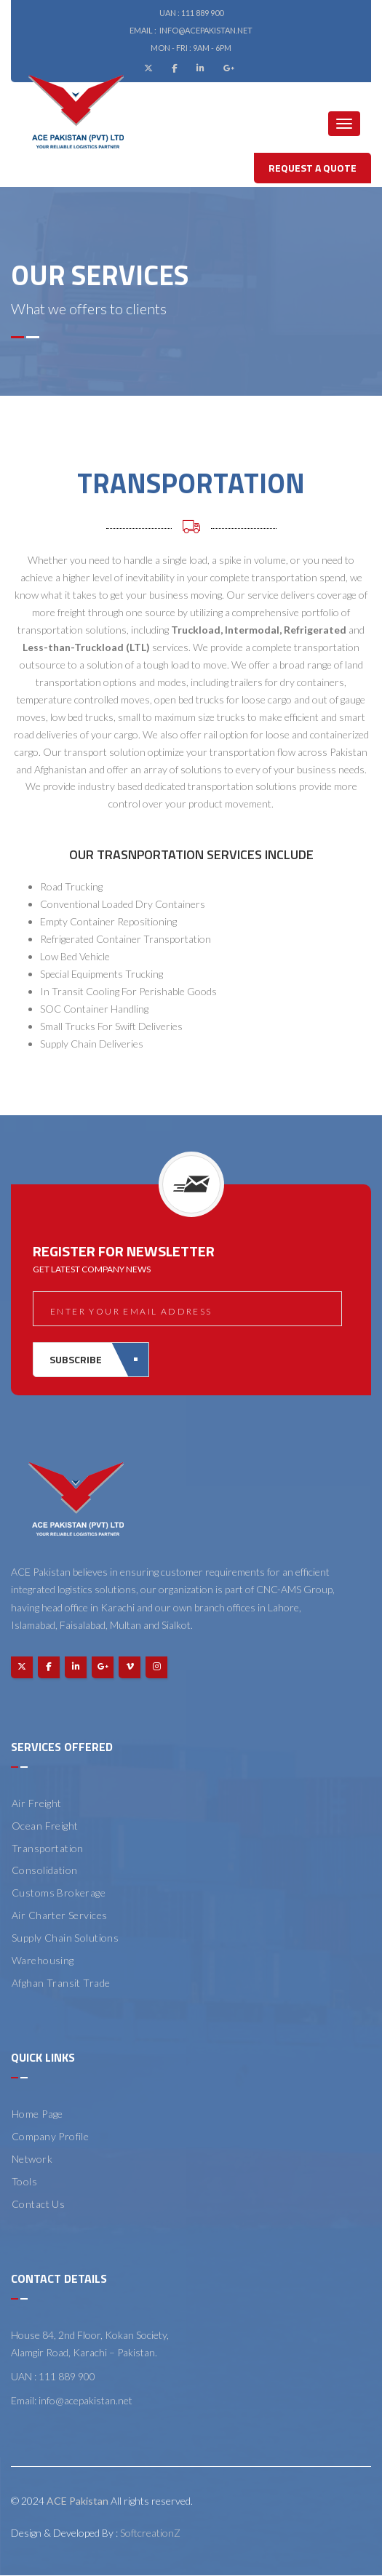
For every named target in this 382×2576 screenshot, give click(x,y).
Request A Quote (312, 167)
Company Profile (50, 2136)
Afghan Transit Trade (61, 1983)
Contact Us (38, 2204)
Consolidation (44, 1870)
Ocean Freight (45, 1825)
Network (32, 2159)
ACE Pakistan (77, 2501)
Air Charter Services (59, 1915)
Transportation (48, 1848)
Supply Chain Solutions (65, 1937)
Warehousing (43, 1960)
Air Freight (37, 1803)
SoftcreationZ (150, 2533)
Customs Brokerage (59, 1892)
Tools (24, 2181)
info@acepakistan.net (205, 30)
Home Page (37, 2114)
